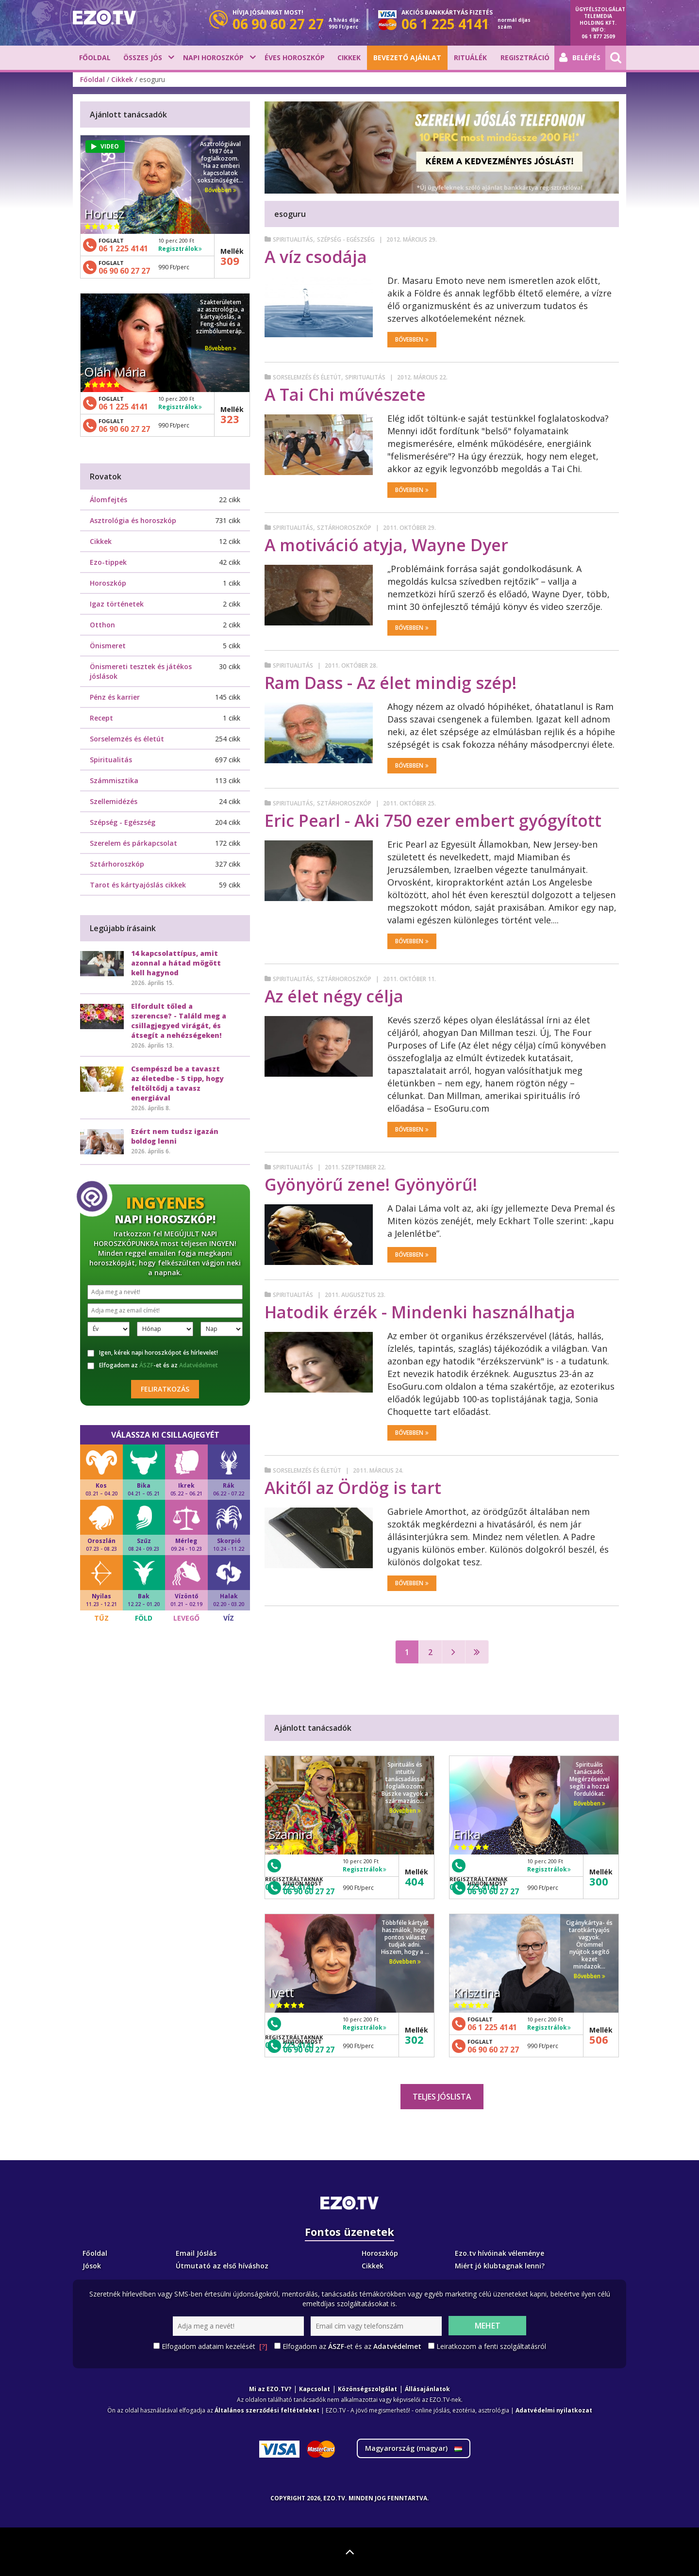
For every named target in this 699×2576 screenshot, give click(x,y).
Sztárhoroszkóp (344, 528)
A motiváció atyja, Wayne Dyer (386, 545)
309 (229, 260)
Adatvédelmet (198, 1365)
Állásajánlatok (427, 2389)
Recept (101, 717)
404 (414, 1881)
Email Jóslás (196, 2253)
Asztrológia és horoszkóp (133, 520)
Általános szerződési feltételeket (267, 2410)
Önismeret (108, 645)
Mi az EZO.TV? (270, 2389)
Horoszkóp (108, 583)
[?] (263, 2346)
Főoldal (95, 57)
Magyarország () (413, 2448)
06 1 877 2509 (598, 36)
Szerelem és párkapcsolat (133, 843)
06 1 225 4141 (492, 2027)
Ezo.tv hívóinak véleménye (499, 2253)
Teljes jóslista (442, 2096)
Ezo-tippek (108, 562)
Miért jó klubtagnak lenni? (500, 2265)
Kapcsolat (314, 2389)
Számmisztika (114, 780)
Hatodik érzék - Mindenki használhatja (420, 1312)
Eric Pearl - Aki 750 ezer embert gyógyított (433, 820)
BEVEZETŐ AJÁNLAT (407, 57)
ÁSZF (146, 1365)
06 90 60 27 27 (308, 1891)
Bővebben (412, 339)
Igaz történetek (117, 603)
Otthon (102, 624)
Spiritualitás (293, 239)
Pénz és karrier (115, 697)
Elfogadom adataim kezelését (214, 2346)
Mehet (487, 2325)
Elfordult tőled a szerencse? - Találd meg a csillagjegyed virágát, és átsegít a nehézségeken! (178, 1020)
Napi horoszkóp (213, 57)
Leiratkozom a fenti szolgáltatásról (491, 2346)
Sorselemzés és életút (307, 377)
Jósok (92, 2265)
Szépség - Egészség (346, 239)
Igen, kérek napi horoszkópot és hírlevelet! (152, 1353)
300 (598, 1881)
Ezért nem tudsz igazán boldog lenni (174, 1136)
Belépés (579, 58)
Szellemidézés (113, 801)
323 (229, 418)
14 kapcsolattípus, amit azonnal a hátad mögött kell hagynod (176, 963)
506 (598, 2039)
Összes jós (142, 57)
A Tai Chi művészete (345, 394)
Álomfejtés (108, 499)
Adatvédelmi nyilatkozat (554, 2410)
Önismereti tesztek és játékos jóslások (141, 671)
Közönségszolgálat (367, 2389)
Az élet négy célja (334, 996)
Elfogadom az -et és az (152, 1365)
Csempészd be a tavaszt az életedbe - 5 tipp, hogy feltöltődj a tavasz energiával (177, 1083)
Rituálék (470, 57)
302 (414, 2039)
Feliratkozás (165, 1389)
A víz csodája (316, 257)
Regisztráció (524, 57)
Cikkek (349, 57)
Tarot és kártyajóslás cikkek (138, 884)
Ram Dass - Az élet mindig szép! (390, 683)
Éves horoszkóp (295, 57)
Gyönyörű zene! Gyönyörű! (371, 1184)
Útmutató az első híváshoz (222, 2265)
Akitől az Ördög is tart (353, 1488)
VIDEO (105, 146)
